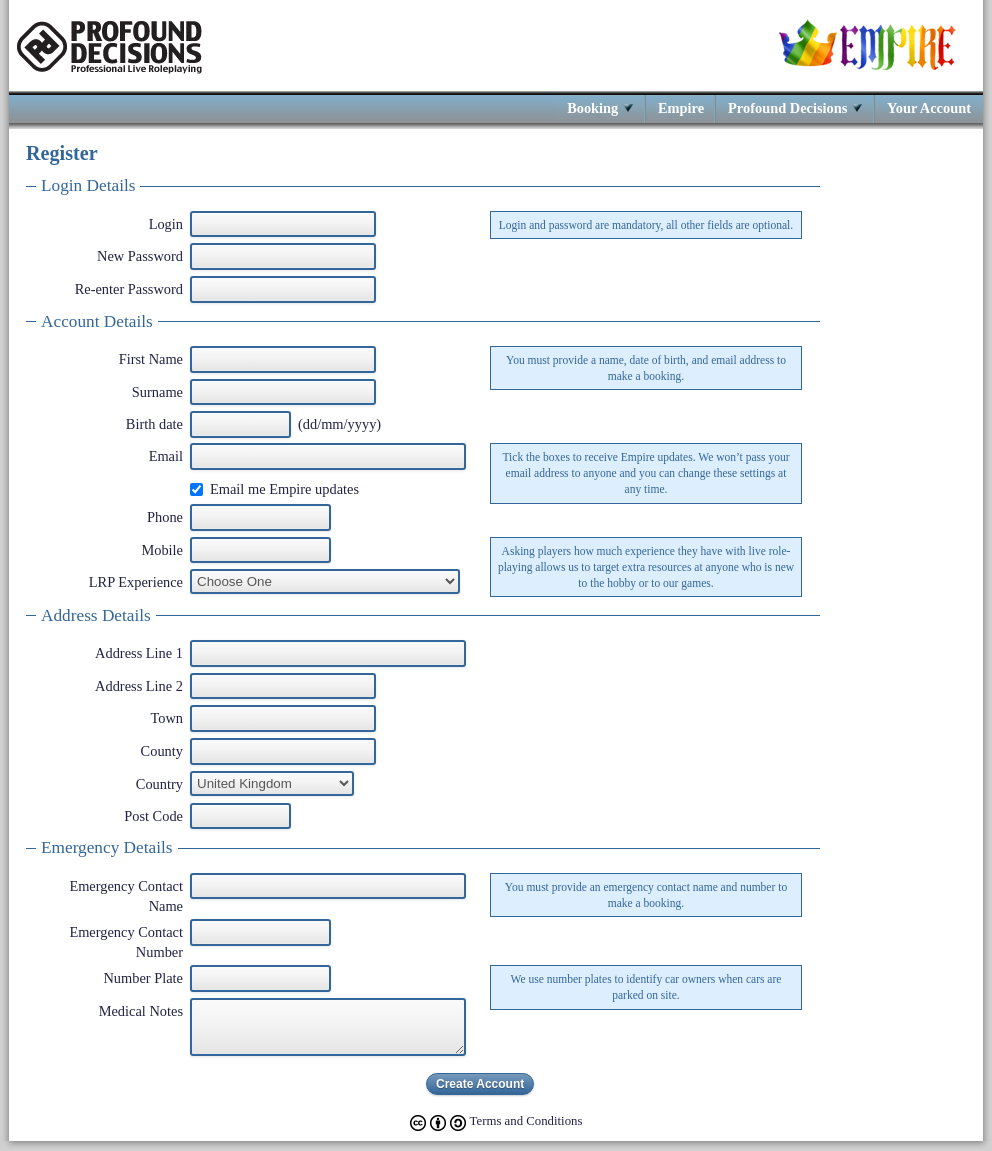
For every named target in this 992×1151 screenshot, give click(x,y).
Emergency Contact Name (126, 896)
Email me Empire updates (284, 489)
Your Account (929, 107)
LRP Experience (136, 582)
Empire (681, 107)
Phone (165, 517)
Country (159, 784)
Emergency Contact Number (126, 942)
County (162, 751)
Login (166, 224)
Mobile (162, 550)
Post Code (153, 816)
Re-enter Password (129, 289)
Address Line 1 (139, 653)
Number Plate (143, 978)
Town (166, 718)
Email (166, 456)
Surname (157, 392)
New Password (140, 256)
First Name (151, 359)
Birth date (154, 424)
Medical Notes (141, 1011)
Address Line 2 (139, 686)
